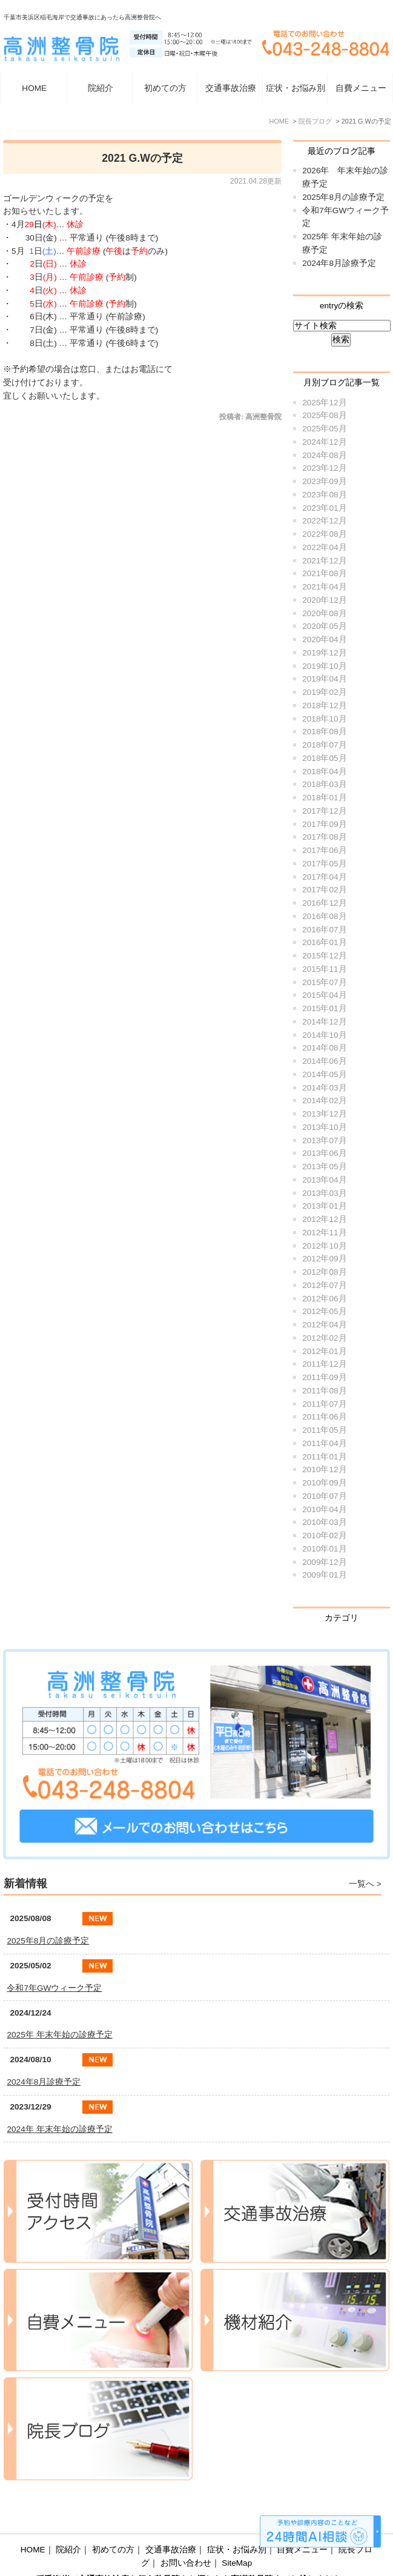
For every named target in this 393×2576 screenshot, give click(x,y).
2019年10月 (324, 666)
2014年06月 (324, 1061)
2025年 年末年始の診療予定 (59, 2034)
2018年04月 (324, 771)
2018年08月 (324, 731)
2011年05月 (324, 1430)
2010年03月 (324, 1522)
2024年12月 (324, 441)
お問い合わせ (185, 2533)
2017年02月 (324, 889)
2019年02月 (324, 692)
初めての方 (165, 88)
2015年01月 (324, 1008)
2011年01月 (324, 1456)
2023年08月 (324, 494)
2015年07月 (324, 982)
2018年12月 (324, 705)
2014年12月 (324, 1021)
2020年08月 (324, 613)
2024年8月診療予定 (339, 263)
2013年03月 (324, 1193)
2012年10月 (324, 1245)
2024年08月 (324, 455)
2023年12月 (324, 468)
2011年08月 (324, 1390)
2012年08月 (324, 1271)
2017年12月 (324, 810)
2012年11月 (324, 1232)
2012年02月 (324, 1338)
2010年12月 (324, 1469)
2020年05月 (324, 626)
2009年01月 (324, 1574)
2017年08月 (324, 837)
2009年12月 (324, 1562)
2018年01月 (324, 797)
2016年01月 (324, 942)
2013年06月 (324, 1153)
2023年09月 (324, 481)
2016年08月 (324, 916)
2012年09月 (324, 1258)
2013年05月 (324, 1166)
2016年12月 (324, 903)
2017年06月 (324, 850)
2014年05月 (324, 1074)
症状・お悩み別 (236, 2520)
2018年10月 (324, 718)
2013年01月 (324, 1205)
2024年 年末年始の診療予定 (59, 2129)
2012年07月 (324, 1285)
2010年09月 (324, 1482)
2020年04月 (324, 639)
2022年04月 (324, 547)
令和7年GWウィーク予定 (54, 1988)
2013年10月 (324, 1127)
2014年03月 (324, 1087)
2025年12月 (324, 402)
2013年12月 (324, 1113)
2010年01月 (324, 1548)
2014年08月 (324, 1047)
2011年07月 (324, 1404)
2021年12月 (324, 560)
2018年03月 (324, 784)
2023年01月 (324, 508)
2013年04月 (324, 1179)
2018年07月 (324, 744)
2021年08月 (324, 573)
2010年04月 (324, 1509)
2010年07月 (324, 1496)
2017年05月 (324, 863)
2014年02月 (324, 1100)
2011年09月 (324, 1377)
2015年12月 (324, 955)
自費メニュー (360, 88)
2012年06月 (324, 1298)
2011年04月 (324, 1443)
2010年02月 (324, 1535)
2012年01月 (324, 1351)
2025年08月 (324, 415)
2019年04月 (324, 678)
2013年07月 (324, 1140)
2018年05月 (324, 758)
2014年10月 (324, 1035)
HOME (34, 88)
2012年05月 (324, 1311)
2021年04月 (324, 586)
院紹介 (68, 2520)
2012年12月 (324, 1219)
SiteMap (237, 2533)
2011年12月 (324, 1364)
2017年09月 (324, 824)
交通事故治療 (230, 88)
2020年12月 (324, 600)
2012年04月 (324, 1324)
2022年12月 (324, 520)
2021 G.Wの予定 (142, 158)
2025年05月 (324, 428)
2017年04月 (324, 876)
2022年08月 (324, 534)
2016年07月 (324, 929)
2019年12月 (324, 652)
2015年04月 (324, 995)
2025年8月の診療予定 (343, 197)
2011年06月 (324, 1416)
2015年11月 (324, 969)
